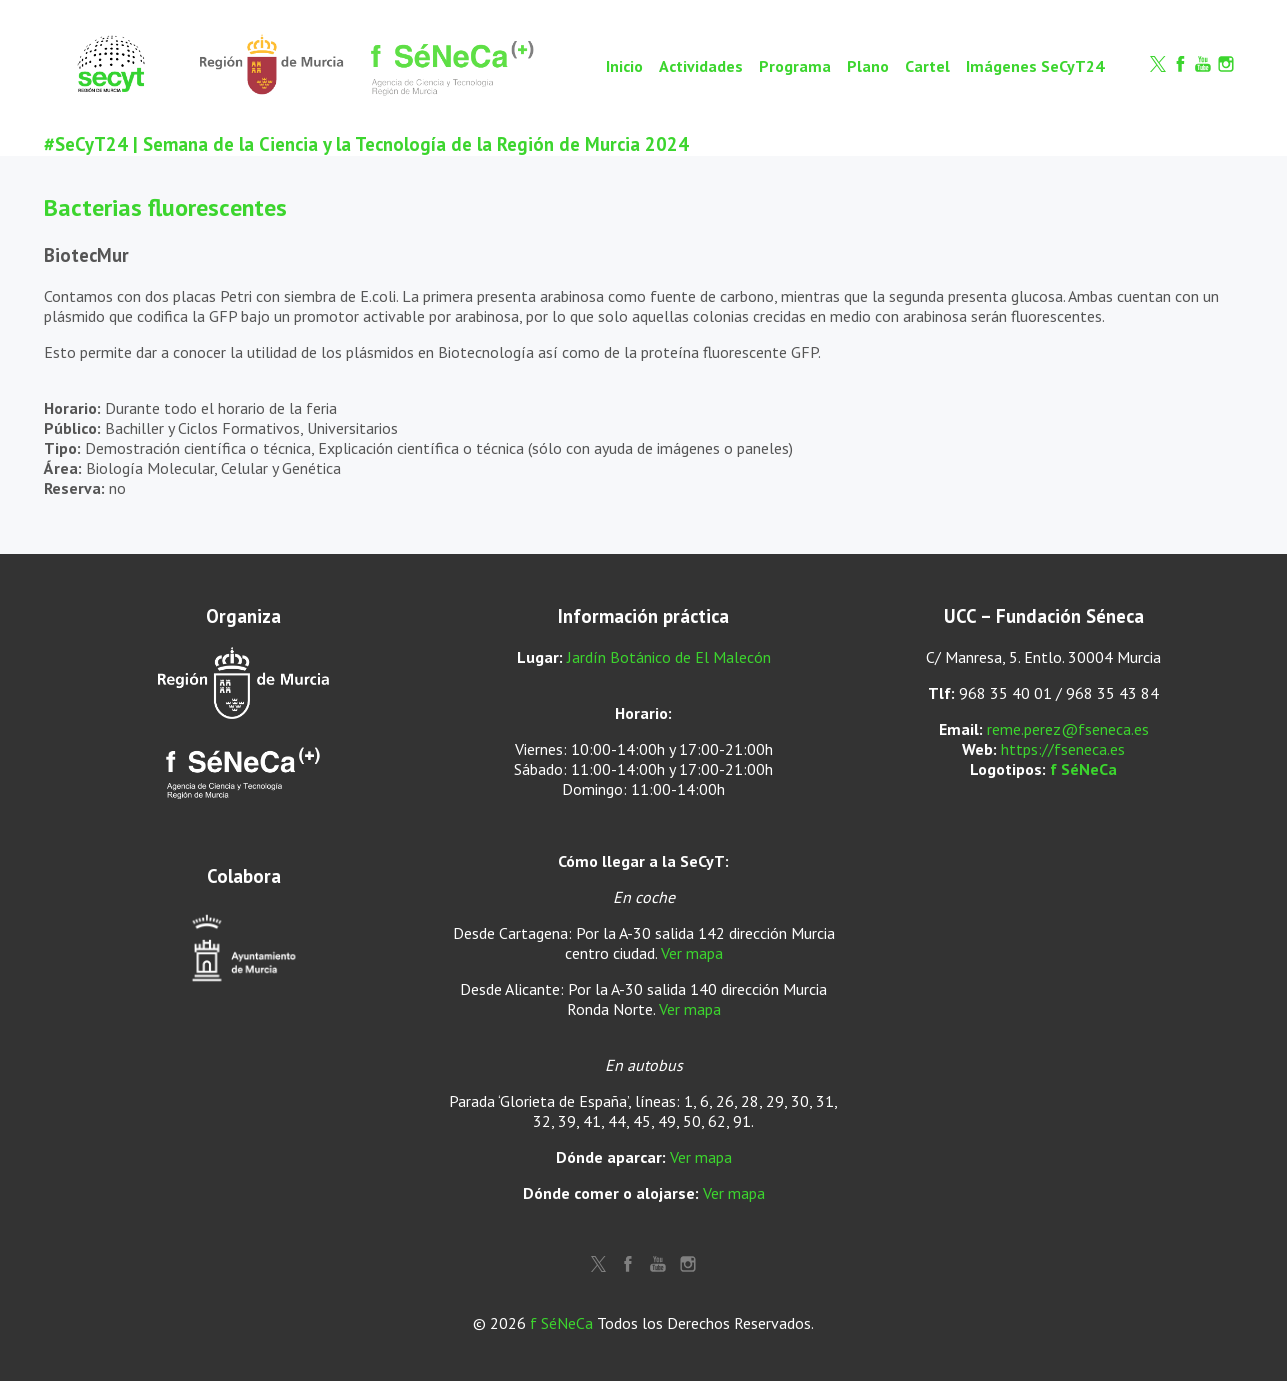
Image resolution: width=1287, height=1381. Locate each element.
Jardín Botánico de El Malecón (669, 657)
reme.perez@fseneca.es (1068, 729)
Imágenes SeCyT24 (1035, 66)
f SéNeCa (1083, 769)
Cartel (927, 66)
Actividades (701, 66)
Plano (868, 66)
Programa (795, 66)
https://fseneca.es (1063, 749)
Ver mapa (692, 953)
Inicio (624, 66)
